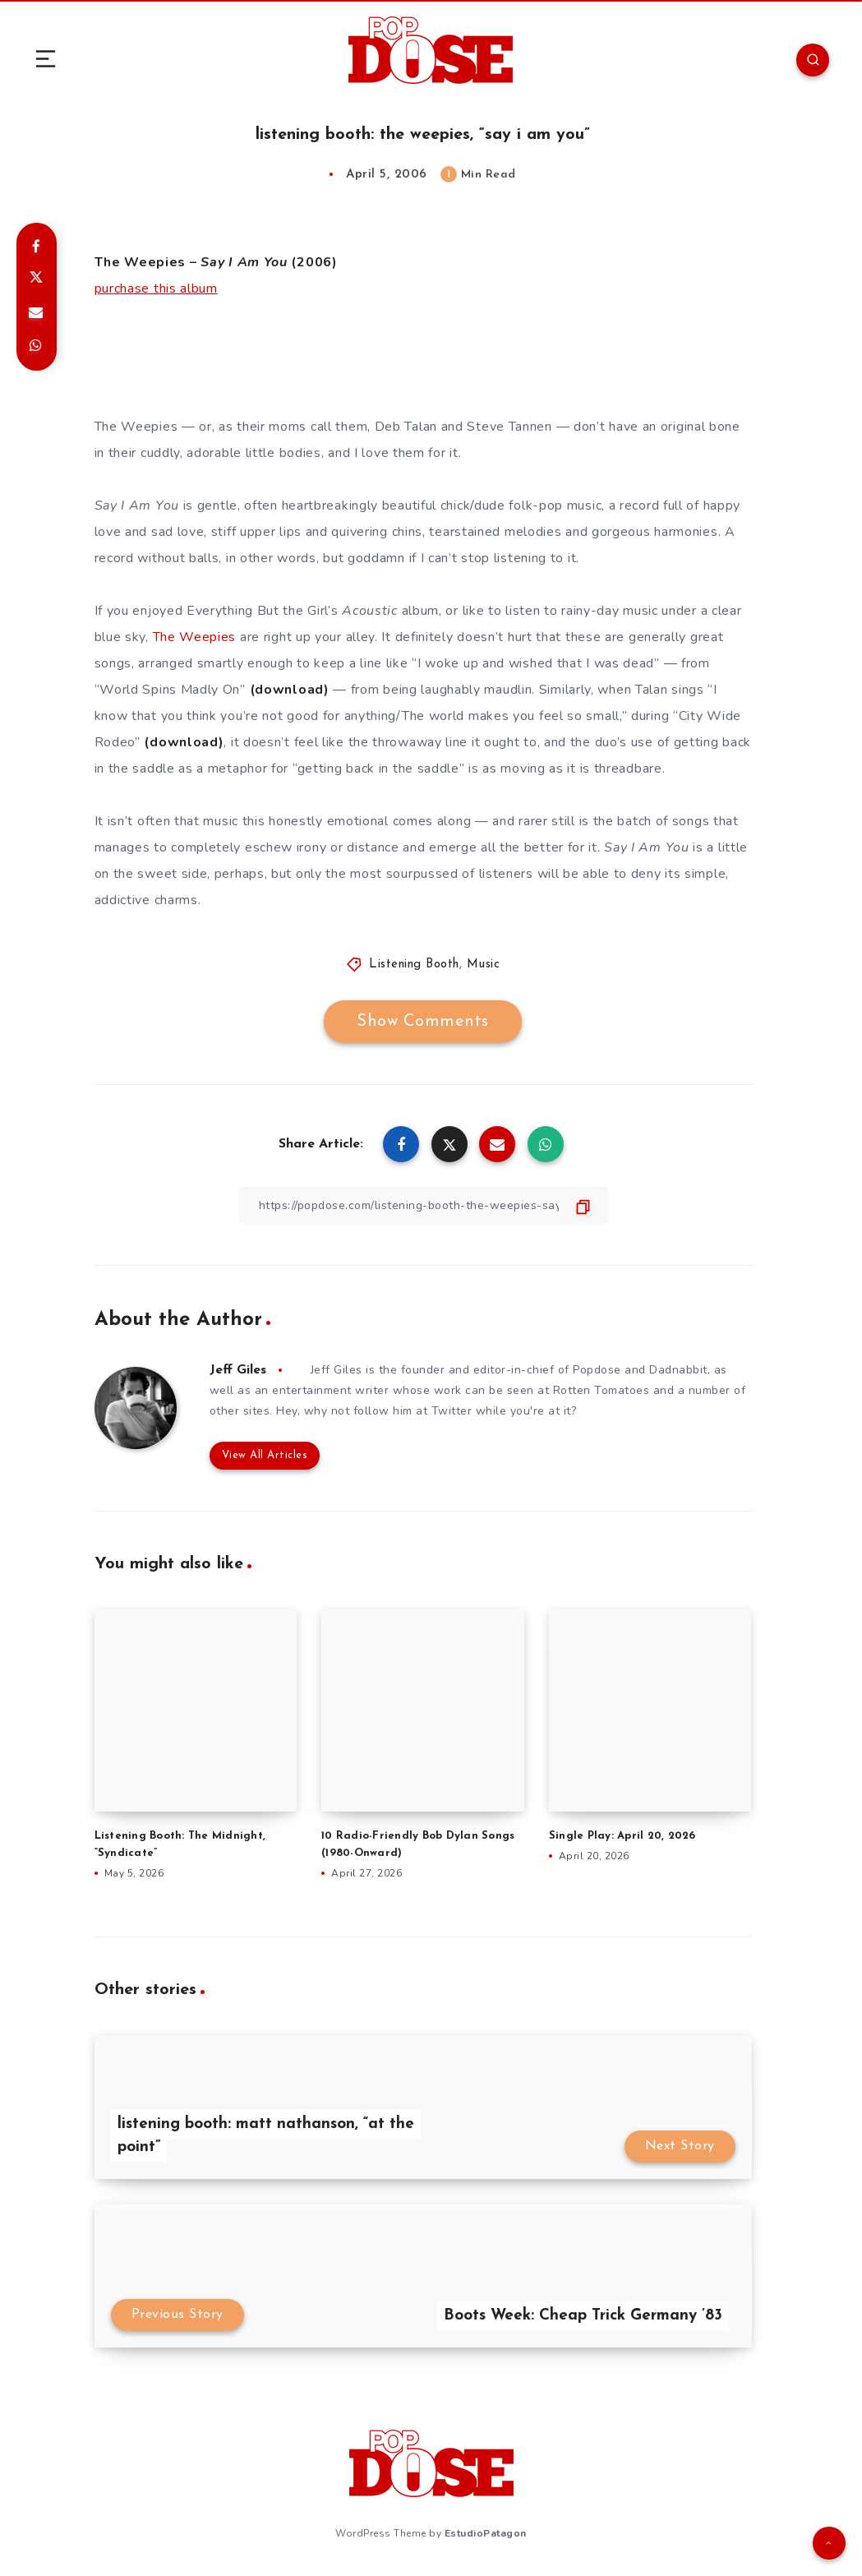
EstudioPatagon (486, 2533)
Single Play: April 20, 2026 (622, 1835)
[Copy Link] (423, 1205)
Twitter (451, 1411)
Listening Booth (414, 964)
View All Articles (265, 1455)
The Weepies (195, 637)
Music (483, 964)
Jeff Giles (238, 1370)
